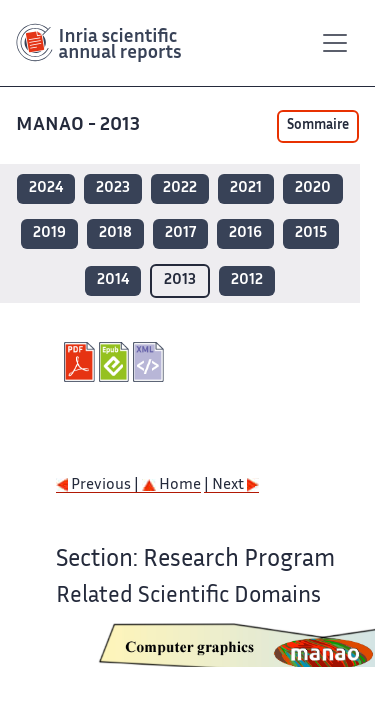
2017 (180, 233)
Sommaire (318, 126)
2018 (115, 233)
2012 (247, 280)
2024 (46, 188)
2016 (245, 233)
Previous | (99, 485)
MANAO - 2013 (78, 125)
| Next (231, 485)
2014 (113, 280)
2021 (246, 188)
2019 (49, 233)
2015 (311, 233)
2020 (313, 188)
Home (171, 485)
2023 (113, 188)
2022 (180, 188)
